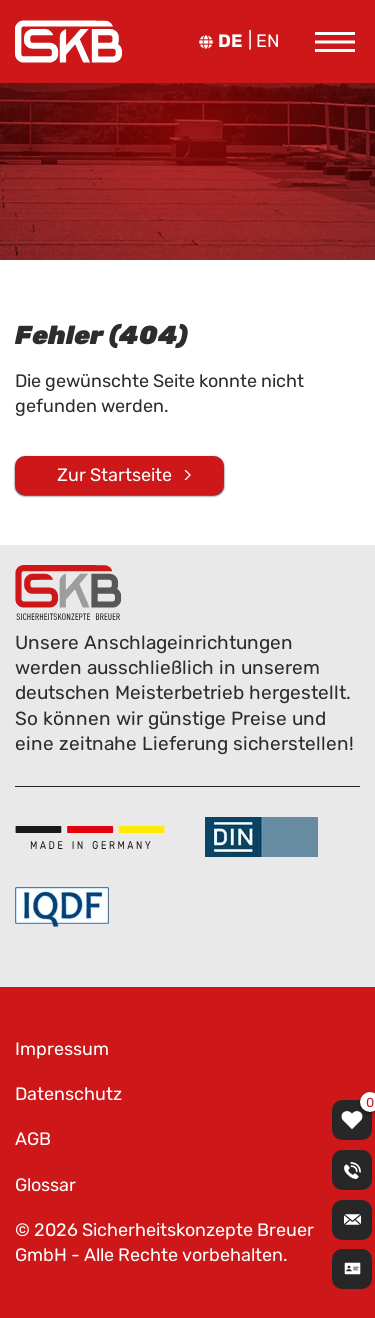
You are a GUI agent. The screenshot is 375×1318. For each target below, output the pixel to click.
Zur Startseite (114, 475)
